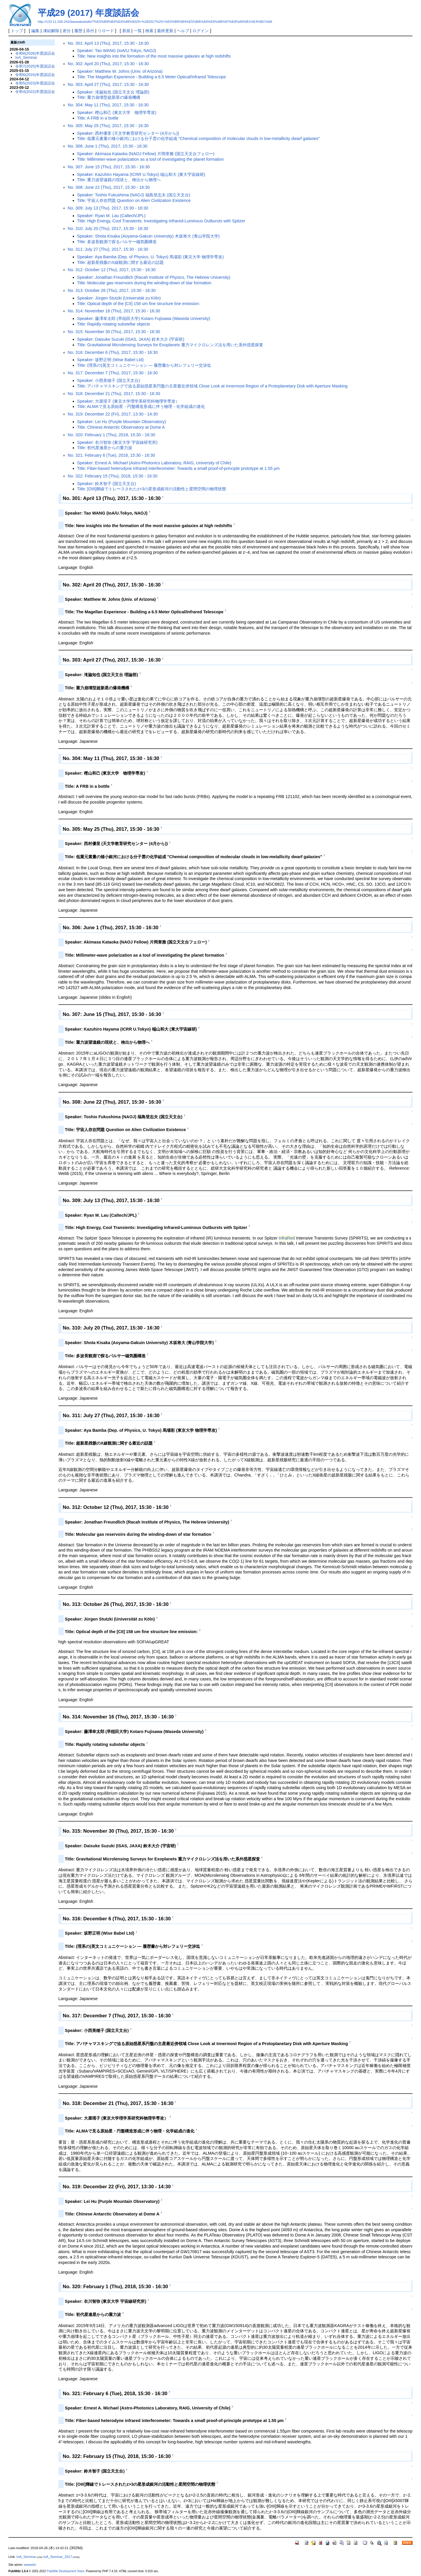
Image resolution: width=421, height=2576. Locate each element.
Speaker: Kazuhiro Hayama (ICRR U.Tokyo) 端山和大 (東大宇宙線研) (141, 174)
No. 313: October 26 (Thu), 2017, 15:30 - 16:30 (112, 290)
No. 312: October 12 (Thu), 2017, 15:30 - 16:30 (112, 269)
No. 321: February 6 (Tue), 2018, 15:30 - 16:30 (111, 455)
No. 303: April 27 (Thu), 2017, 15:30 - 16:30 (108, 84)
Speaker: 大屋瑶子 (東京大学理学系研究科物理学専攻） (128, 401)
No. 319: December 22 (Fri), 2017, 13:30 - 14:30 (113, 414)
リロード (106, 30)
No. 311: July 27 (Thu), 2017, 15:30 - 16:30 (108, 249)
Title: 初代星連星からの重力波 (104, 447)
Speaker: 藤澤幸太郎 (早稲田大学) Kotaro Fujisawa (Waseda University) (143, 318)
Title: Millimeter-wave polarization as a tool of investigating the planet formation (150, 159)
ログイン (200, 30)
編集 (35, 30)
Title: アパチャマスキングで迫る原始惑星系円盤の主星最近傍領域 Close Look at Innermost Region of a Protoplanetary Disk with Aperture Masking (212, 386)
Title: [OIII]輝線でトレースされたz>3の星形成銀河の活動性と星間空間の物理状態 (151, 489)
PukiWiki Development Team (65, 2571)
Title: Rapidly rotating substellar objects (113, 324)
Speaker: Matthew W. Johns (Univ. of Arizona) (120, 71)
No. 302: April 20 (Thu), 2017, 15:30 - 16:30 (108, 63)
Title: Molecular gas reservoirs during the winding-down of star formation (144, 283)
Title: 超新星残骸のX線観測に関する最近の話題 (120, 262)
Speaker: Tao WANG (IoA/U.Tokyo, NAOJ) (116, 50)
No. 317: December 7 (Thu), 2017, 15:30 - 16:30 (113, 373)
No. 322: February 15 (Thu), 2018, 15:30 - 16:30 (113, 476)
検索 (149, 30)
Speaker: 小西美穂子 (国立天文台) (108, 380)
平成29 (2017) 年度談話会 (88, 13)
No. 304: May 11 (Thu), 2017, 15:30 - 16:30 (108, 105)
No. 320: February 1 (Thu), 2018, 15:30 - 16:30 (111, 434)
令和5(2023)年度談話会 (35, 83)
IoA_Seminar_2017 (57, 2556)
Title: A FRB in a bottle (98, 118)
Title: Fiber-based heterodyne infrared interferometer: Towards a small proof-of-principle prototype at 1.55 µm (178, 468)
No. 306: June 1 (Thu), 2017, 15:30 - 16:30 (108, 146)
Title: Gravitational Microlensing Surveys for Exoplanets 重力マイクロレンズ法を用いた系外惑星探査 (170, 344)
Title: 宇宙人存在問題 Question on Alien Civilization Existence (134, 200)
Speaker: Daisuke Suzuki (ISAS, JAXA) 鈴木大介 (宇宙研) (130, 339)
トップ (17, 30)
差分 (67, 30)
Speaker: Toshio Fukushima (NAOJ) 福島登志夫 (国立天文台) (133, 195)
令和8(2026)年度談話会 (35, 53)
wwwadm (30, 2564)
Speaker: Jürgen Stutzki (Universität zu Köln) (119, 298)
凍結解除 (51, 30)
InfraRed (287, 1238)
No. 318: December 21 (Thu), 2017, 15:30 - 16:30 (114, 393)
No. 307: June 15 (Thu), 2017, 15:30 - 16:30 (109, 167)
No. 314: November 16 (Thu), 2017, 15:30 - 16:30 (114, 311)
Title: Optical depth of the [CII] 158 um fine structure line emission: (138, 303)
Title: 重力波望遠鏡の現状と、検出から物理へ (119, 179)
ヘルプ (183, 30)
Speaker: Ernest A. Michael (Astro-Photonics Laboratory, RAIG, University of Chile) (154, 463)
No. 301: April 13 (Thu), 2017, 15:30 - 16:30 (108, 43)
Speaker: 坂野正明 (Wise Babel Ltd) (110, 359)
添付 (90, 30)
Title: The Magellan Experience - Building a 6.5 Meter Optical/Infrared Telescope (151, 77)
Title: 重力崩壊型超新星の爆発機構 (109, 97)
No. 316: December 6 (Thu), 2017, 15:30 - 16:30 (113, 352)
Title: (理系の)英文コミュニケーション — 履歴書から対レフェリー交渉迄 (144, 365)
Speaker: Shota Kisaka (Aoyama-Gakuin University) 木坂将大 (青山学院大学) (148, 236)
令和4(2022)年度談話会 (35, 91)
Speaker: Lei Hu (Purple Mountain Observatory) (121, 421)
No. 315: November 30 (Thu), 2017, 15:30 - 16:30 (114, 331)
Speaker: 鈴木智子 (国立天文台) (106, 483)
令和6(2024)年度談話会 (35, 74)
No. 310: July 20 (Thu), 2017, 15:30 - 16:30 (108, 228)
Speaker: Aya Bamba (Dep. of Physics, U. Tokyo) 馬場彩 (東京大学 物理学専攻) (150, 257)
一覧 (138, 30)
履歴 (78, 30)
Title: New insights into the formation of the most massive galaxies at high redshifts (154, 56)
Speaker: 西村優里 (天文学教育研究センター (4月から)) (128, 133)
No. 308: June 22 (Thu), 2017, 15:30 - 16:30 (109, 187)
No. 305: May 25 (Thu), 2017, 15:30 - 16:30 (108, 125)
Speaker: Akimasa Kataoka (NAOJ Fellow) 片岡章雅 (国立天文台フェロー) (146, 153)
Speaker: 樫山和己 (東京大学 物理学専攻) (116, 112)
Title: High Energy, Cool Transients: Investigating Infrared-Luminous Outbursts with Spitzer (161, 221)
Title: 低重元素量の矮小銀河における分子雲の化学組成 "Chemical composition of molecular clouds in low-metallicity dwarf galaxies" (198, 138)
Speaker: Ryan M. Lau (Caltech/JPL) (111, 215)
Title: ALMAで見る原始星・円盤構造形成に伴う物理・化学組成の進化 (141, 406)
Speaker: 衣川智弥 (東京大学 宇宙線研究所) (117, 442)
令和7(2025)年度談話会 (35, 66)
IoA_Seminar (26, 57)
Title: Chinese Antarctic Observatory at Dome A (121, 427)
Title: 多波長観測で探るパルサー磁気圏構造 (117, 241)
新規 (126, 30)
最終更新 (165, 30)
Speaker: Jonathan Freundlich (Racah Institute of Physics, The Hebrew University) (153, 277)
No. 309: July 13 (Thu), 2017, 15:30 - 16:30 (108, 208)
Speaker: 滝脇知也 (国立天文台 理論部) (113, 92)
